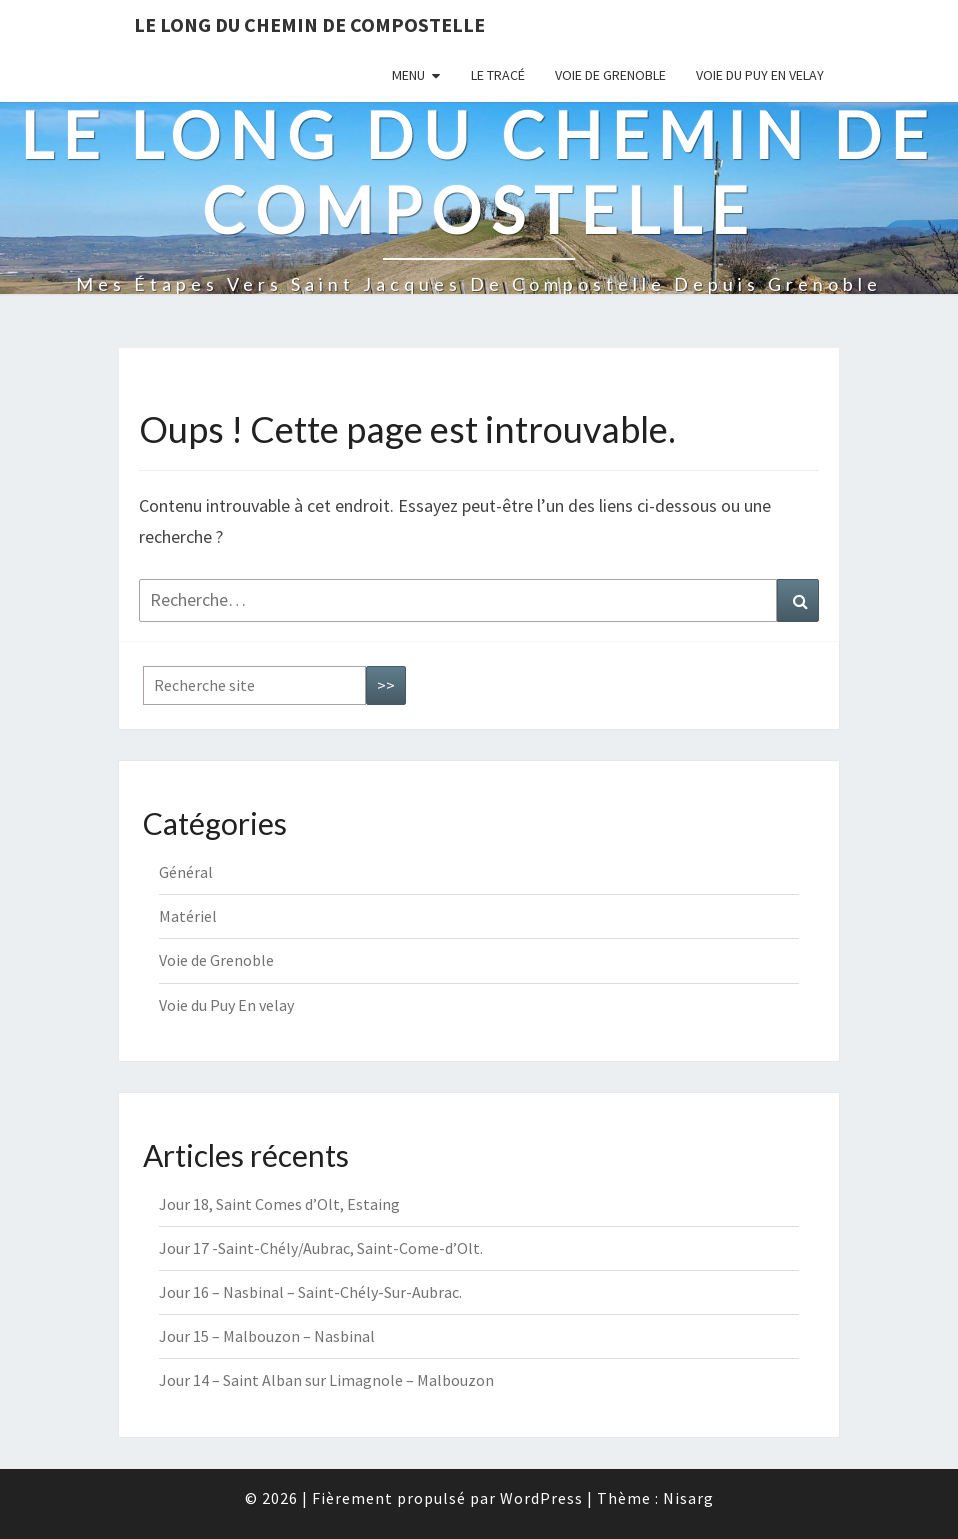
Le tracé (498, 75)
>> (386, 685)
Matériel (188, 916)
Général (186, 872)
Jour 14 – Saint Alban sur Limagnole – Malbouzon (326, 1380)
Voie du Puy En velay (760, 75)
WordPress (541, 1498)
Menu (408, 75)
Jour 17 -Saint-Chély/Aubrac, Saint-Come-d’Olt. (321, 1248)
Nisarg (688, 1498)
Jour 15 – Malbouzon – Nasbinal (267, 1336)
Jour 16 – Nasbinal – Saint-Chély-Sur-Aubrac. (310, 1292)
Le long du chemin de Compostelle (309, 24)
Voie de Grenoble (610, 75)
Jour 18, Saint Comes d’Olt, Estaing (279, 1204)
